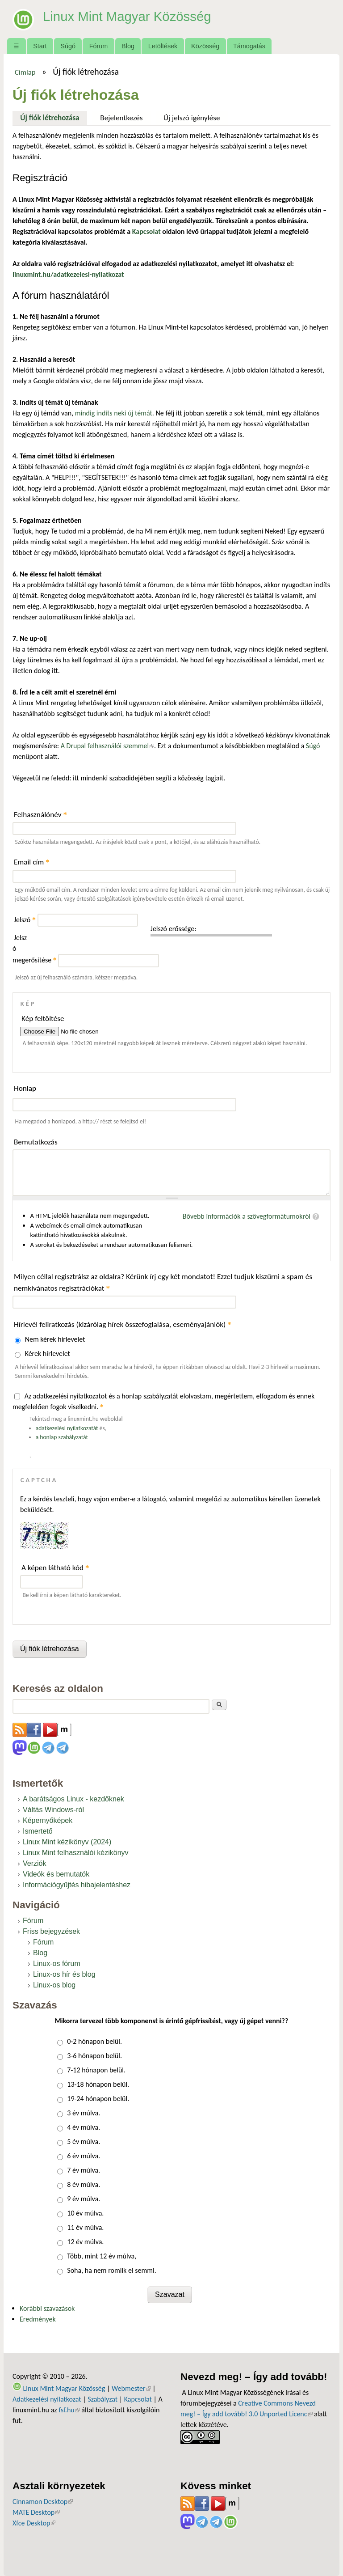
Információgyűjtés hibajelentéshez (76, 1885)
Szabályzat (102, 2399)
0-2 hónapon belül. (94, 2041)
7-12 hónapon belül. (96, 2070)
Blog (127, 46)
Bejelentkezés (121, 118)
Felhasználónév (40, 814)
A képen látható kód (55, 1567)
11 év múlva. (85, 2227)
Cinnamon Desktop (43, 2501)
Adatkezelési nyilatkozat (47, 2399)
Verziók (34, 1863)
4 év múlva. (83, 2127)
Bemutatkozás (36, 1142)
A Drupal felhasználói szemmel (107, 745)
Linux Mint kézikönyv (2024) (67, 1842)
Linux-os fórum (56, 1963)
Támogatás (249, 46)
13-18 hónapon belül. (98, 2084)
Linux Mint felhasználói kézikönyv (76, 1852)
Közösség (205, 46)
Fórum (98, 46)
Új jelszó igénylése (191, 118)
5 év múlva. (83, 2141)
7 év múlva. (83, 2170)
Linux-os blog (54, 1985)
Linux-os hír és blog (64, 1974)
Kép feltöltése (42, 1018)
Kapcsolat (138, 2399)
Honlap (25, 1088)
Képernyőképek (47, 1820)
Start (39, 46)
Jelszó (25, 919)
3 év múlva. (83, 2113)
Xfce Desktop (34, 2523)
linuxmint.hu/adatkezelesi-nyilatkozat (68, 274)
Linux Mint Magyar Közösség (134, 16)
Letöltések (163, 46)
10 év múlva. (85, 2213)
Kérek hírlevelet (47, 1353)
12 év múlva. (85, 2241)
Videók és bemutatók (56, 1874)
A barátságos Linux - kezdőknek (73, 1799)
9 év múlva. (83, 2199)
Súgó (67, 46)
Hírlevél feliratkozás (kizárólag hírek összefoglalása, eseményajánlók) (122, 1324)
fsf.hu (69, 2410)
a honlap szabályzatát (62, 1437)
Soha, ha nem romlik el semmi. (111, 2270)
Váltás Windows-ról (53, 1809)
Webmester (131, 2388)
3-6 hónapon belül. (94, 2055)
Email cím (32, 862)
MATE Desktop (36, 2512)
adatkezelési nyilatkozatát (67, 1428)
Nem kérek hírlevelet (55, 1339)
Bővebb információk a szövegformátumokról (246, 1216)
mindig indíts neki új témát (113, 413)
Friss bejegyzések (51, 1931)
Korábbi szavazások (47, 2308)
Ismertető (38, 1831)
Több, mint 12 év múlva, (101, 2256)
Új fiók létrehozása (53, 117)
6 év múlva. (83, 2156)
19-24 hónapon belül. (98, 2098)
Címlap (25, 72)
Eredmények (38, 2319)
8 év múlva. (83, 2184)
